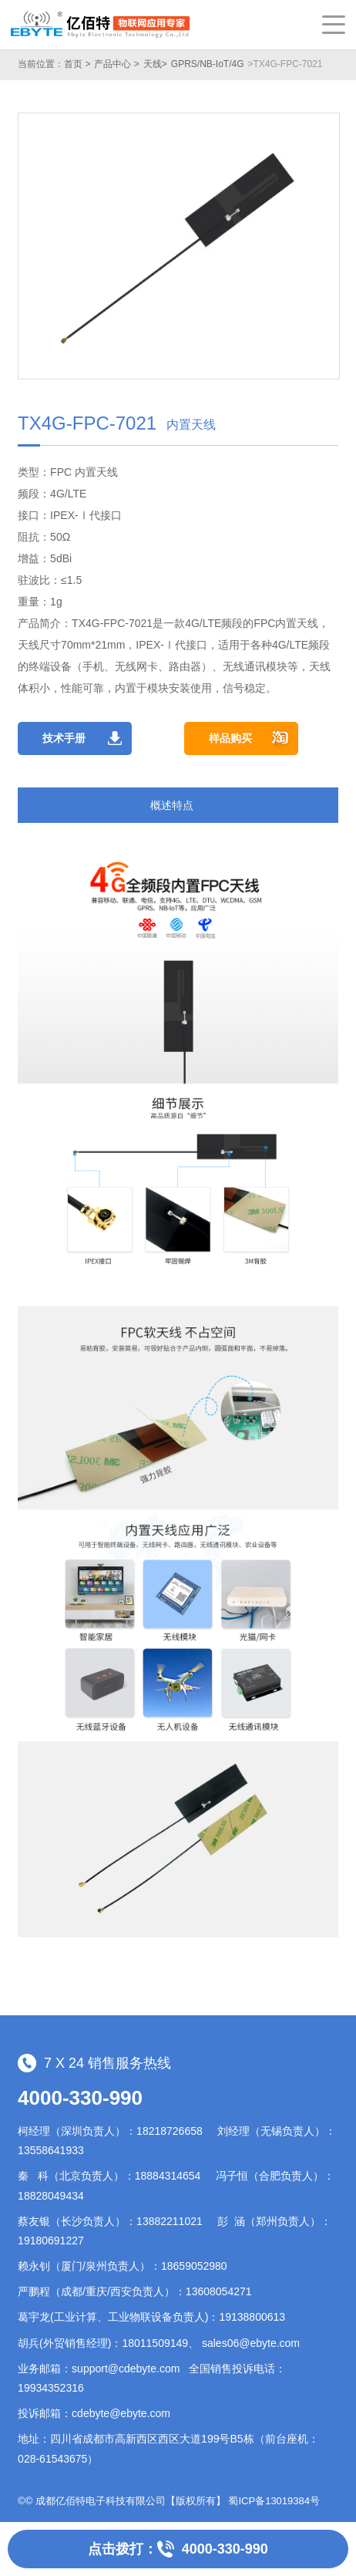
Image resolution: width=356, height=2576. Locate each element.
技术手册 (64, 738)
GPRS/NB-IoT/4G (207, 64)
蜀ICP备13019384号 (274, 2501)
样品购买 (230, 738)
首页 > (77, 64)
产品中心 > (116, 64)
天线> (155, 64)
